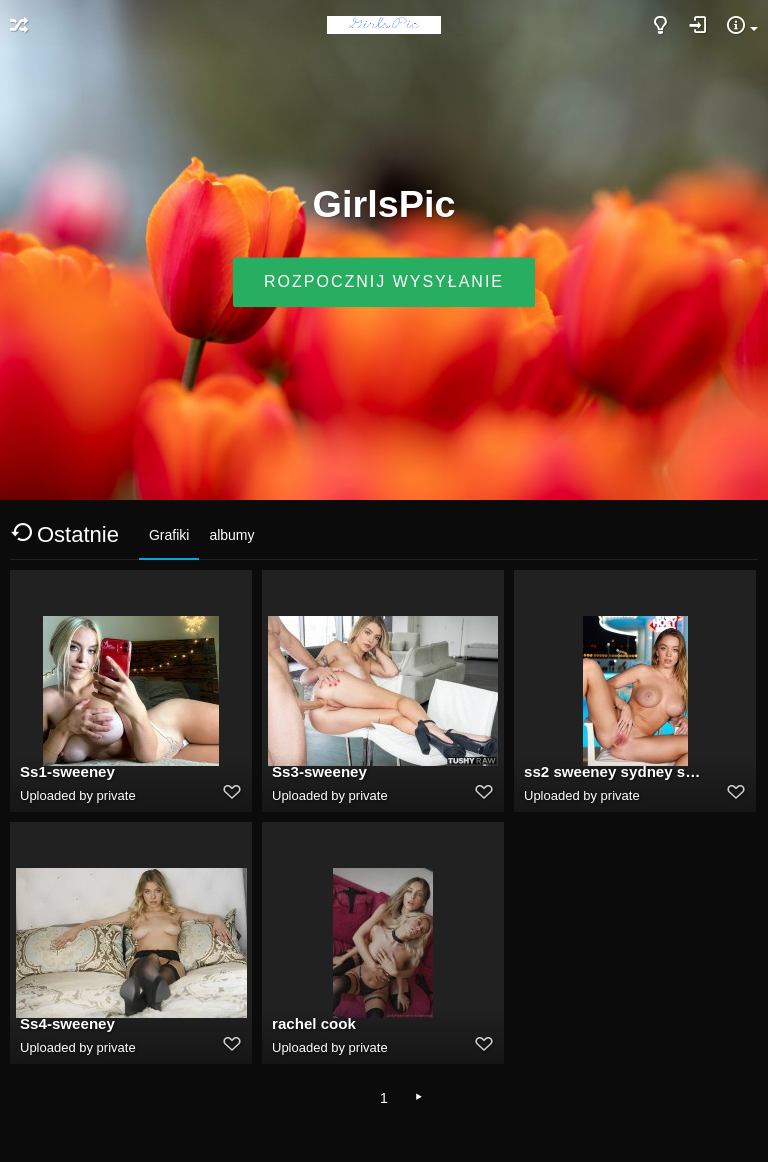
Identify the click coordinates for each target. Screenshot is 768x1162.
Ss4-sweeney (67, 1023)
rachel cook (314, 1023)
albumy (231, 535)
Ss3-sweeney (319, 771)
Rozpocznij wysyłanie (384, 282)
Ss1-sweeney (67, 771)
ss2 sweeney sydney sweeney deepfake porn (613, 771)
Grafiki (169, 535)
